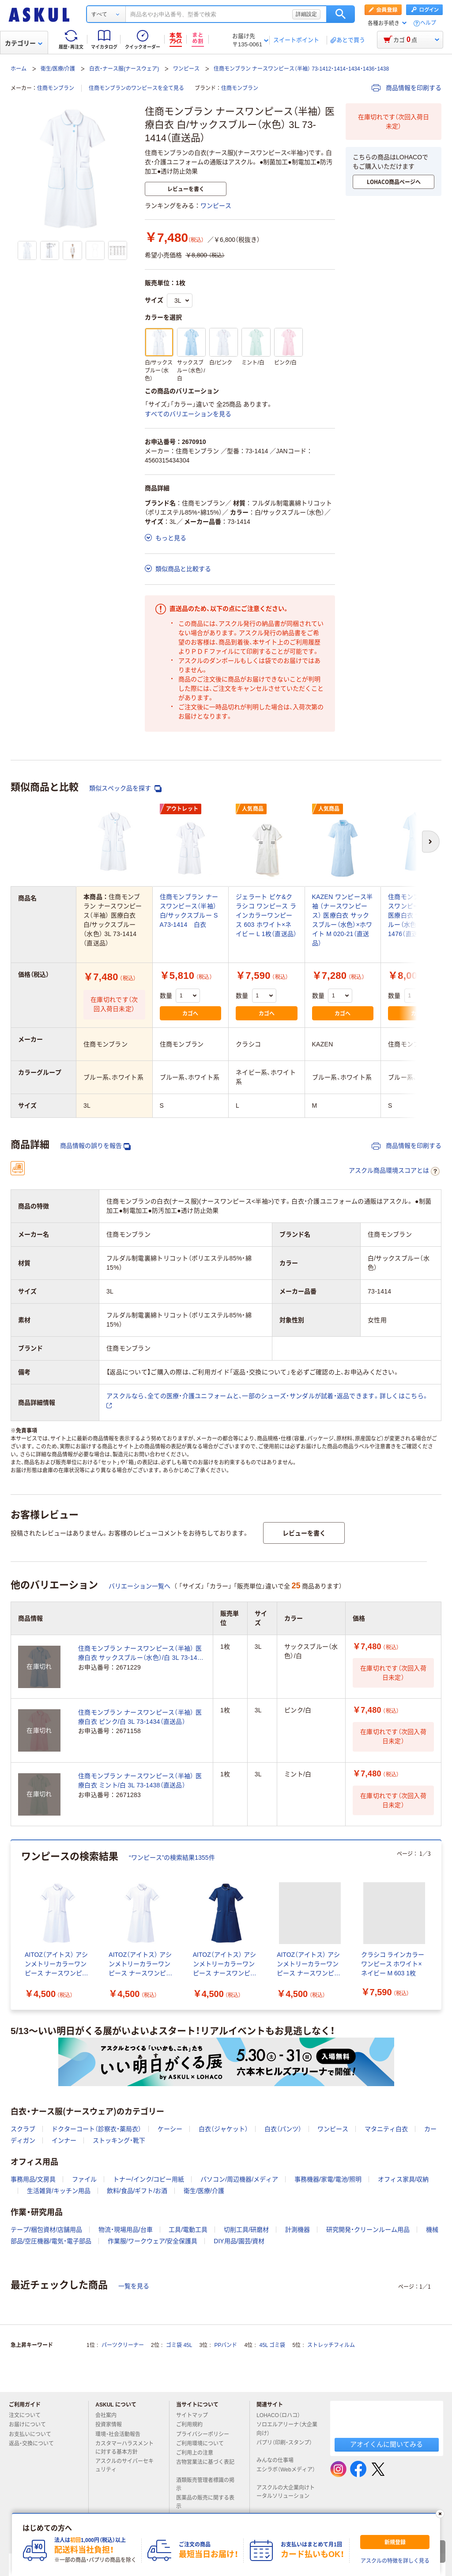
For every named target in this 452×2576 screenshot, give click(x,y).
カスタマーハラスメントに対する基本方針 (124, 2448)
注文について (28, 2415)
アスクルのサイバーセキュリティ (124, 2465)
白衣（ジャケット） (223, 2128)
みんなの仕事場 (278, 2460)
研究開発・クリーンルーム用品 (368, 2229)
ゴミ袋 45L (179, 2345)
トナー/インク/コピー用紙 (149, 2179)
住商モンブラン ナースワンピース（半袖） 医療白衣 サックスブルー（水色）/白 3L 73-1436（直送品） (141, 1653)
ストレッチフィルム (331, 2345)
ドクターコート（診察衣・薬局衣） (96, 2128)
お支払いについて (33, 2434)
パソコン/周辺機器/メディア (239, 2179)
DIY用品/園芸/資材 (239, 2241)
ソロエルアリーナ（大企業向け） (286, 2429)
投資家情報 (112, 2425)
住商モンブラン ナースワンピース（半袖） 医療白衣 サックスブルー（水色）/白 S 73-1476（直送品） (417, 915)
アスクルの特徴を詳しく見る (395, 2561)
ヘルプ (428, 23)
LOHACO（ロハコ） (281, 2415)
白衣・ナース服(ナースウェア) (124, 69)
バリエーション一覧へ (139, 1586)
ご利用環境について (203, 2444)
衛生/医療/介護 (58, 69)
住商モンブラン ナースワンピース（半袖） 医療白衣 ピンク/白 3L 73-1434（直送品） (140, 1717)
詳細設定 (306, 14)
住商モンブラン (55, 88)
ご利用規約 (193, 2425)
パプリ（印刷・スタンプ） (284, 2446)
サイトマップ (192, 2415)
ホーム (18, 69)
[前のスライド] (12, 1925)
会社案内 (109, 2415)
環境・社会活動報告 (121, 2434)
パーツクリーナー (123, 2345)
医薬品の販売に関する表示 (205, 2502)
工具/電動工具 (188, 2229)
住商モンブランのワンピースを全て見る (136, 88)
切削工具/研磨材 (246, 2229)
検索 (340, 14)
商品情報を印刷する (406, 87)
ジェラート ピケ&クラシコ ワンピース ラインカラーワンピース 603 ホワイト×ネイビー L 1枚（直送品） (266, 915)
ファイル (84, 2179)
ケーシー (170, 2128)
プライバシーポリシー (206, 2434)
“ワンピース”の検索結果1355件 (172, 1857)
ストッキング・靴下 (119, 2140)
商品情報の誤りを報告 (95, 1146)
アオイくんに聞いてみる (386, 2444)
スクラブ (23, 2128)
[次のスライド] (440, 1925)
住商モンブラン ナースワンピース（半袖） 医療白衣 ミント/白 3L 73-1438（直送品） (140, 1780)
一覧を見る (133, 2286)
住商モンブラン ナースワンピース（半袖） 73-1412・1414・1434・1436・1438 (301, 69)
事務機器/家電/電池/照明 (328, 2179)
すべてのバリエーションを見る (188, 413)
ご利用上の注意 (198, 2453)
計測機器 (297, 2229)
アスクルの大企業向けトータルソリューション (286, 2492)
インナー (64, 2140)
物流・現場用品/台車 (125, 2229)
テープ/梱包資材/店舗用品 (46, 2229)
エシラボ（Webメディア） (285, 2473)
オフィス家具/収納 (403, 2179)
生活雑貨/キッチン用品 (58, 2190)
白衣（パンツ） (282, 2128)
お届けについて (31, 2425)
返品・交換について (35, 2444)
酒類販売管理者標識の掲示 (205, 2484)
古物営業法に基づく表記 (205, 2465)
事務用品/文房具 (33, 2179)
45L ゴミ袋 (273, 2345)
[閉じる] (440, 2514)
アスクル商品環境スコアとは (394, 1171)
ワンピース (186, 69)
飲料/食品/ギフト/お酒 (137, 2190)
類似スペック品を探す (125, 788)
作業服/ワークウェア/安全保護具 (153, 2241)
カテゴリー (23, 43)
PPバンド (225, 2345)
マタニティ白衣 (386, 2128)
